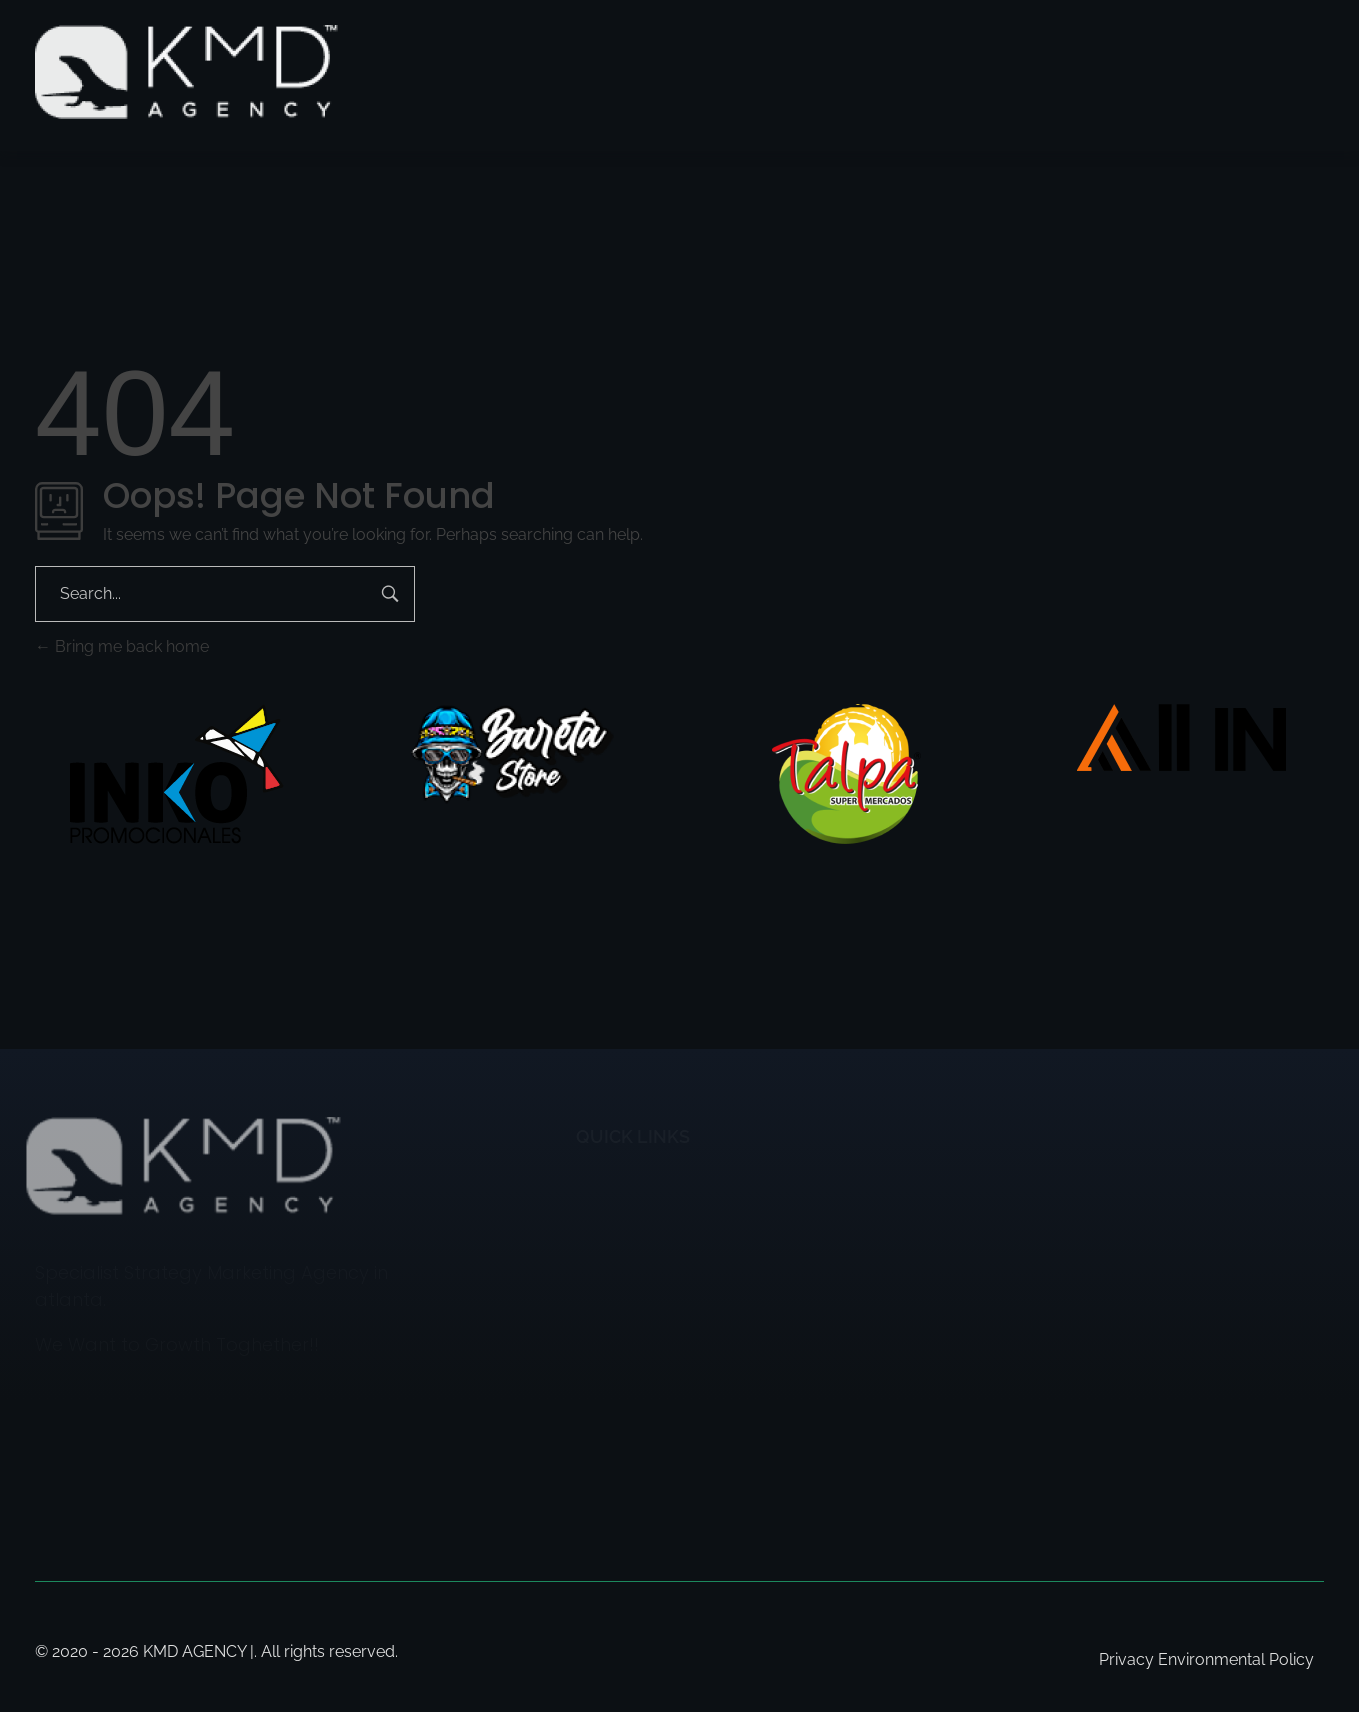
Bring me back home (122, 646)
